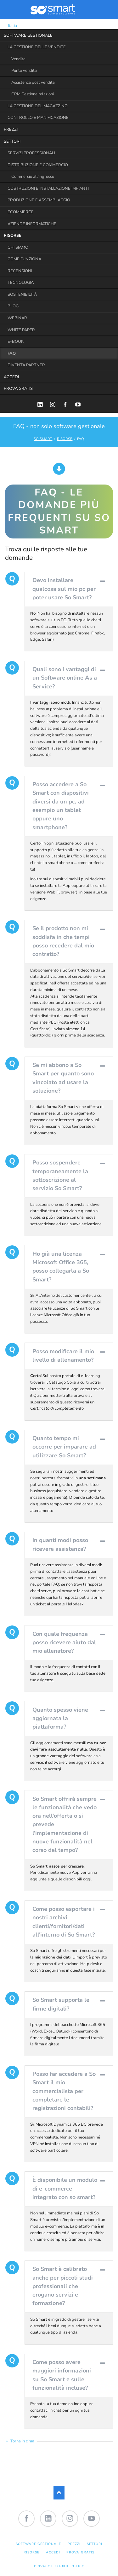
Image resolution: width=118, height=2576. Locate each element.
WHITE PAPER (21, 330)
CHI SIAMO (18, 247)
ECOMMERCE (21, 212)
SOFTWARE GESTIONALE (28, 35)
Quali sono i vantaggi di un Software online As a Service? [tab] (64, 677)
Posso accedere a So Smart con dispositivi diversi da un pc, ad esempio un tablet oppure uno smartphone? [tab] (60, 806)
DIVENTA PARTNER (26, 365)
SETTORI (12, 141)
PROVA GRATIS (18, 388)
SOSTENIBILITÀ (22, 294)
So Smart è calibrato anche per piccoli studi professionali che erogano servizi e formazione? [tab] (62, 2286)
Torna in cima (22, 2441)
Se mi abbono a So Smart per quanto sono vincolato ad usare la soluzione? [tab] (63, 1078)
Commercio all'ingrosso (32, 176)
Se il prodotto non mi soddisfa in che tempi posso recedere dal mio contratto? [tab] (63, 941)
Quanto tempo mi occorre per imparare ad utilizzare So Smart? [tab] (64, 1446)
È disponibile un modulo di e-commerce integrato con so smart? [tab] (64, 2188)
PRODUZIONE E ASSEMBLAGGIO (39, 200)
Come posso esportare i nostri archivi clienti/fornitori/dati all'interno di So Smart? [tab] (63, 1921)
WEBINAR (17, 318)
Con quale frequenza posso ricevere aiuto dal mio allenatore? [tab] (64, 1642)
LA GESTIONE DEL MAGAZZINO (38, 106)
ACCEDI (11, 377)
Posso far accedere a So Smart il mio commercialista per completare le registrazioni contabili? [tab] (64, 2091)
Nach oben (59, 2492)
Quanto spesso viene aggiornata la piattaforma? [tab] (60, 1718)
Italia (8, 26)
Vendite (18, 59)
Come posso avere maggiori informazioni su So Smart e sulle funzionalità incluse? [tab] (61, 2375)
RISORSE (12, 235)
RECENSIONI (20, 271)
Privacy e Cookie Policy (59, 2566)
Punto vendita (24, 70)
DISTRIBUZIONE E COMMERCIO (38, 165)
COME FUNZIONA (24, 259)
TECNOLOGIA (21, 282)
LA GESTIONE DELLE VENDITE (37, 47)
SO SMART (43, 439)
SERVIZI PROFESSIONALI (31, 153)
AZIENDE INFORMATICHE (32, 224)
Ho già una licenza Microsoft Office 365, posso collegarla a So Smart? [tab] (60, 1266)
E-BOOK (16, 341)
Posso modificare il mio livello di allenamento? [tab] (63, 1356)
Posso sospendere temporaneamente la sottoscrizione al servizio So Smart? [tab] (60, 1175)
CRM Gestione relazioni (32, 94)
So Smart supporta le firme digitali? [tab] (60, 2004)
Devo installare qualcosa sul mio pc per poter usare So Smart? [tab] (64, 588)
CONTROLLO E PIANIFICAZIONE (38, 117)
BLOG (13, 306)
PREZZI (11, 129)
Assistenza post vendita (33, 82)
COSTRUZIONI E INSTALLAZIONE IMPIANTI (48, 188)
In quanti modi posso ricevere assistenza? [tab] (60, 1544)
